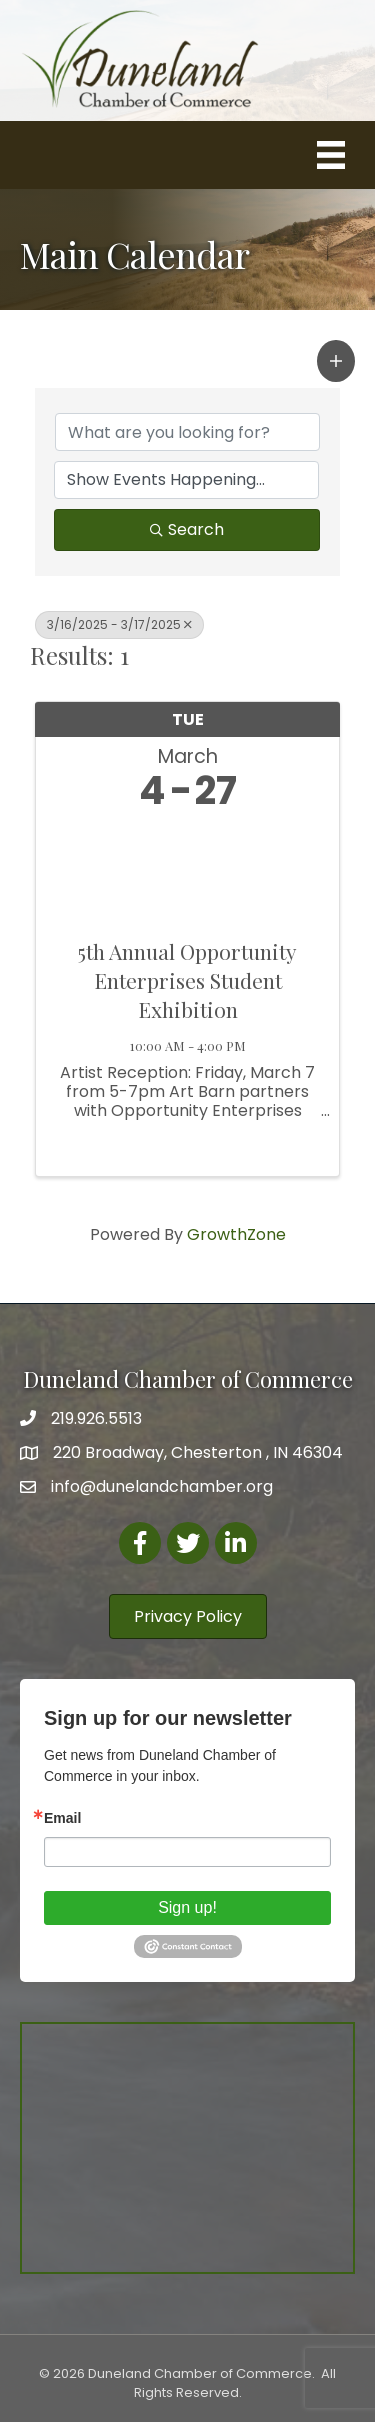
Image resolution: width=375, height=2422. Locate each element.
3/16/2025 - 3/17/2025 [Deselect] (119, 624)
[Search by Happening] (186, 480)
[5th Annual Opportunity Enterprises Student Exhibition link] (187, 869)
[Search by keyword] (187, 432)
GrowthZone (236, 1234)
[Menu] (331, 155)
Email (62, 1818)
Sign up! (187, 1907)
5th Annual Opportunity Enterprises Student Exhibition (187, 980)
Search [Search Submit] (187, 529)
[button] (336, 361)
